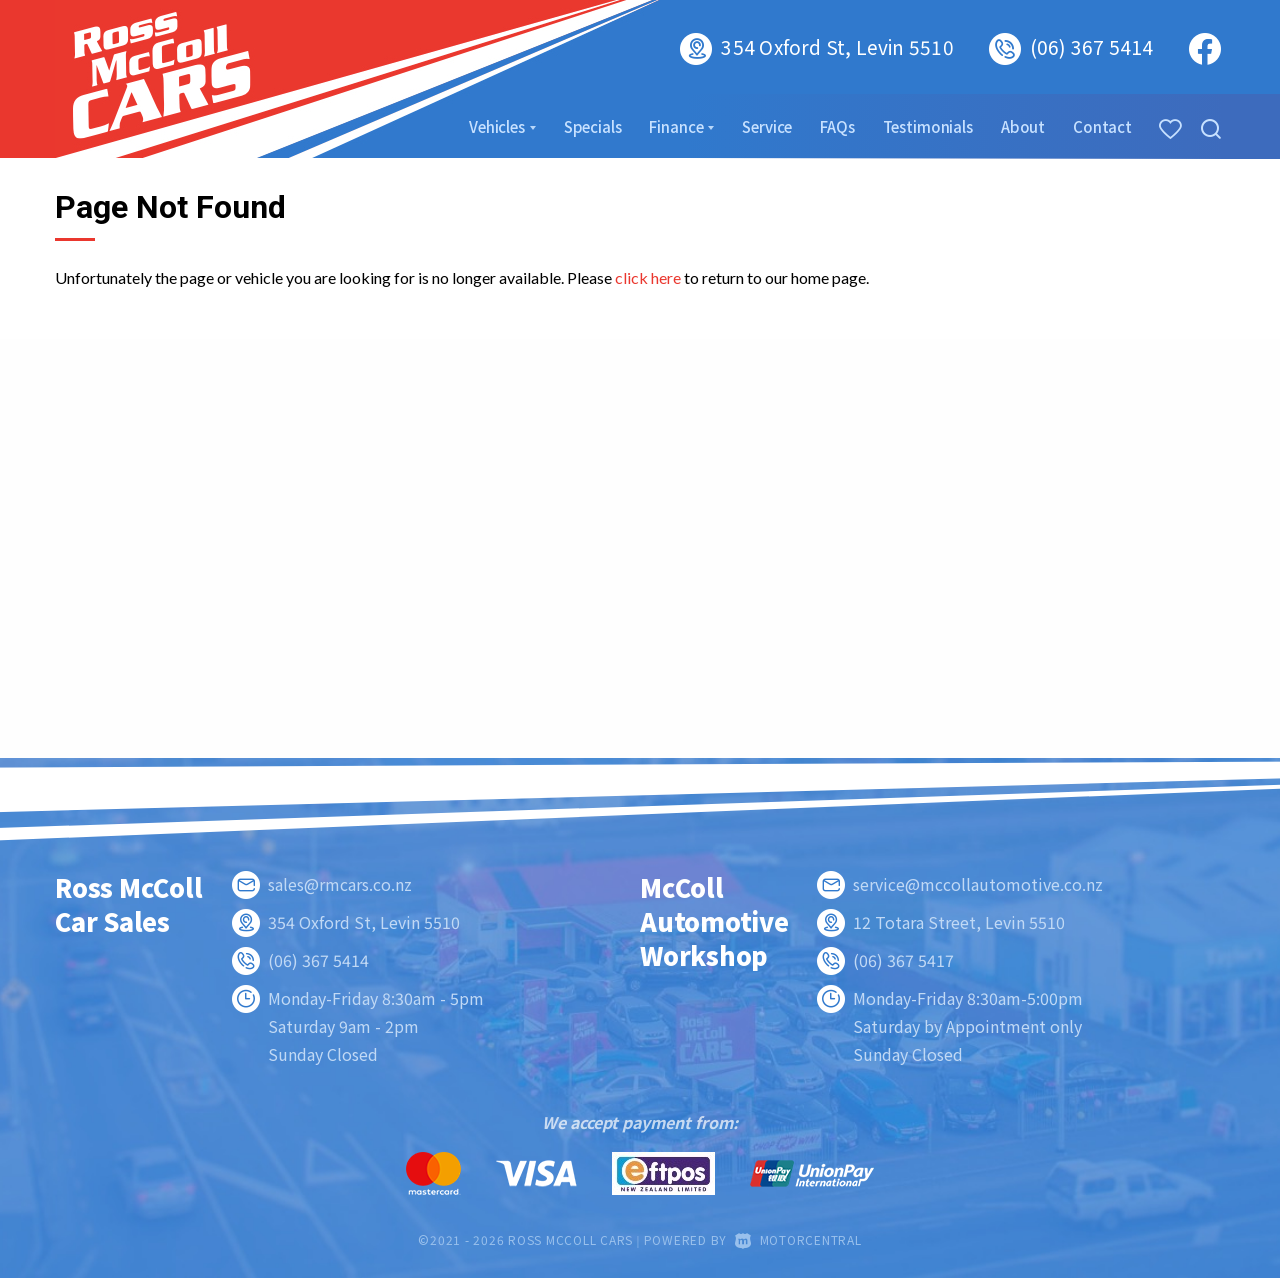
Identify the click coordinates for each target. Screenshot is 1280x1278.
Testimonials (928, 126)
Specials (593, 126)
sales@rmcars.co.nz (340, 884)
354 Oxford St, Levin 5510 (837, 46)
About (1023, 126)
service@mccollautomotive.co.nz (978, 884)
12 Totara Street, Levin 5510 (959, 922)
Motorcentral (798, 1239)
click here (648, 277)
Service (767, 126)
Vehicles (502, 126)
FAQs (837, 126)
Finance (681, 126)
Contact (1102, 126)
